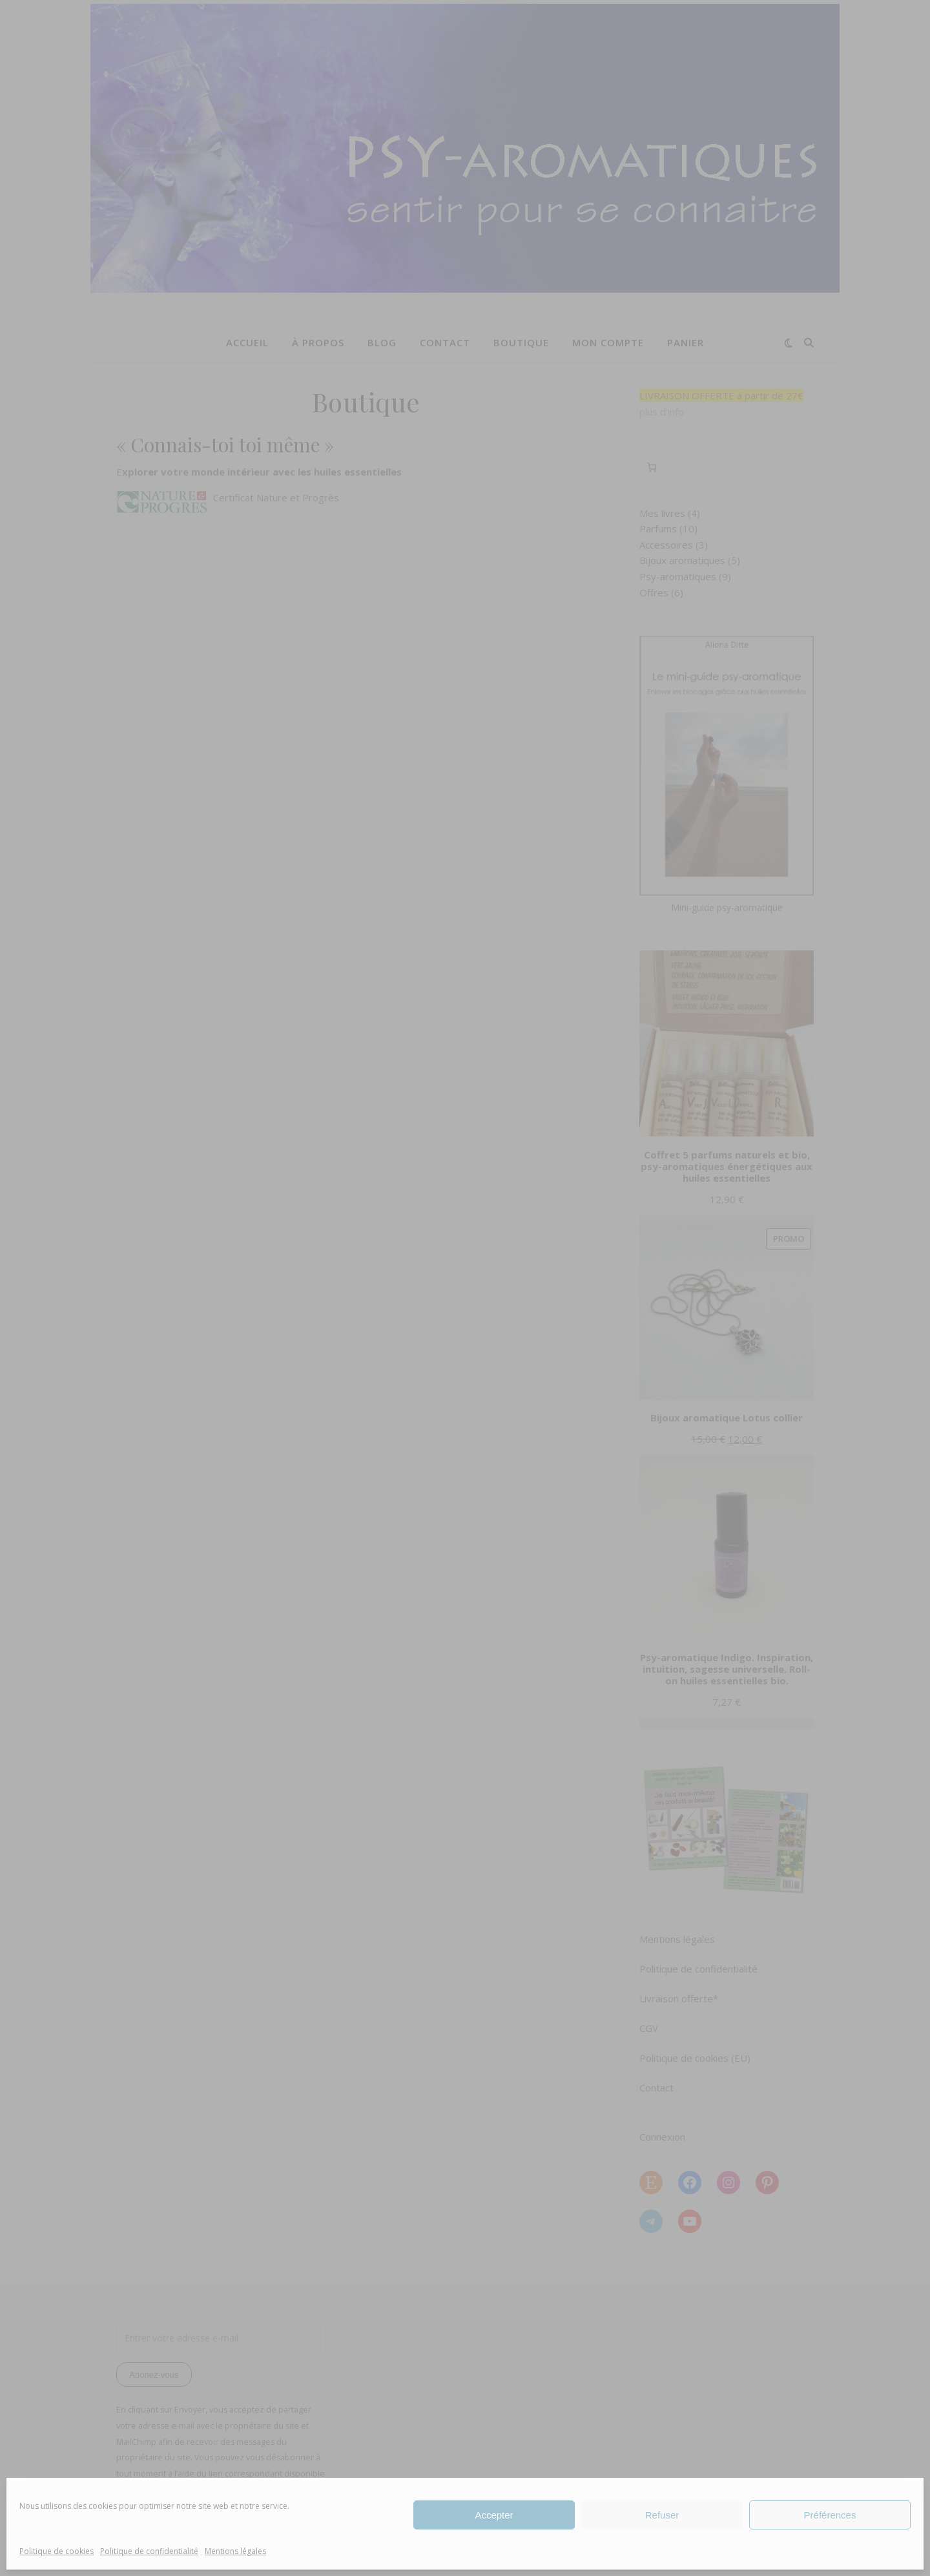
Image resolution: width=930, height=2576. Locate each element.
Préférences (830, 2514)
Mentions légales (235, 2551)
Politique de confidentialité (149, 2551)
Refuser (662, 2514)
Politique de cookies (56, 2551)
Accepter (494, 2514)
